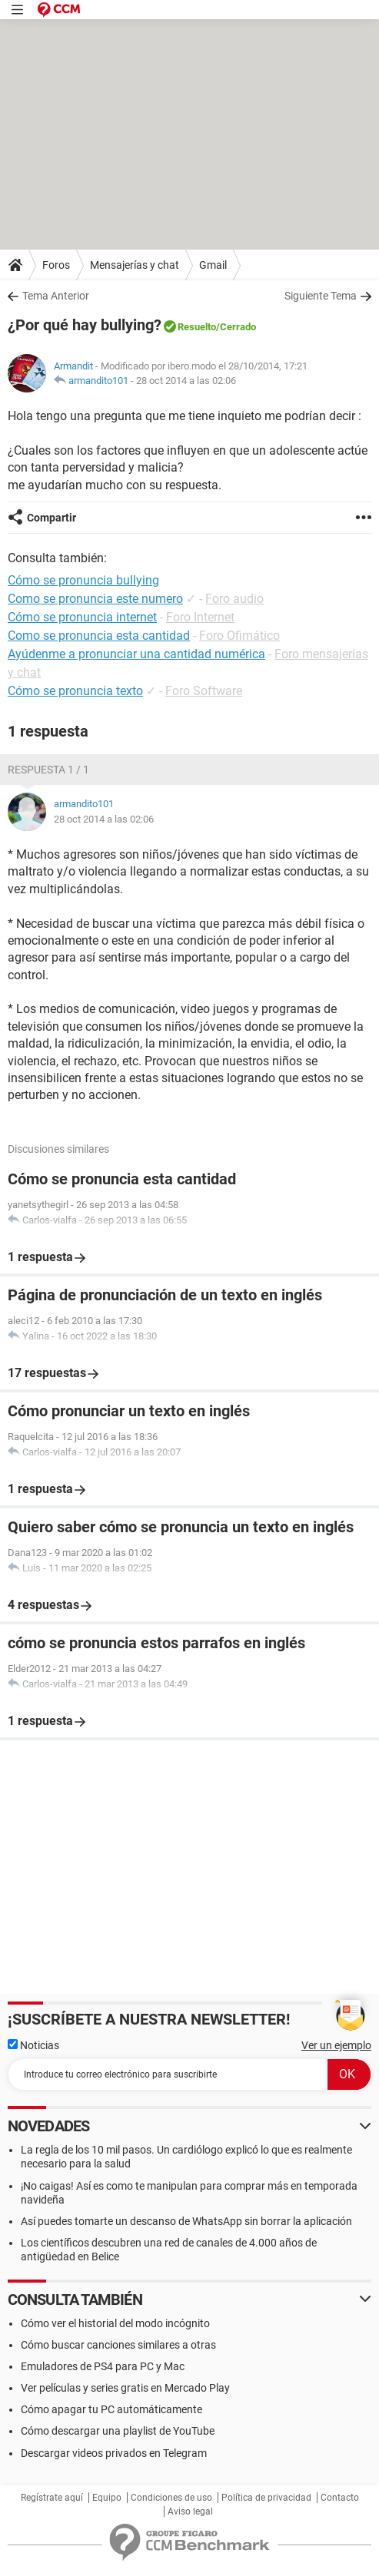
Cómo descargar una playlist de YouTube (117, 2431)
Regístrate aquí (52, 2497)
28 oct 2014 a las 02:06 (186, 380)
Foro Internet (200, 617)
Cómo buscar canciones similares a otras (118, 2345)
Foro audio (234, 598)
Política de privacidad (266, 2497)
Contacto (340, 2497)
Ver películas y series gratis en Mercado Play (125, 2388)
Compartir (51, 518)
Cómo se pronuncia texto (75, 691)
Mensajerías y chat (134, 265)
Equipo (106, 2497)
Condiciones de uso (171, 2497)
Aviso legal (190, 2511)
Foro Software (203, 691)
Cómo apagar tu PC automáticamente (111, 2409)
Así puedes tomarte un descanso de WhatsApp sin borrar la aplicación (186, 2221)
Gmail (213, 265)
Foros (56, 265)
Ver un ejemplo (336, 2045)
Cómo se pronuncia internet (82, 617)
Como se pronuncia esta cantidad (99, 635)
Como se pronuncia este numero (95, 598)
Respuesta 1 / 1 (48, 769)
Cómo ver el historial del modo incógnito (115, 2323)
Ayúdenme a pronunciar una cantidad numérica (136, 654)
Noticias (33, 2045)
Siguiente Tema (320, 296)
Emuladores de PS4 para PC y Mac (103, 2366)
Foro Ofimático (239, 635)
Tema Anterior (55, 296)
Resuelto (197, 327)
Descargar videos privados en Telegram (114, 2453)
